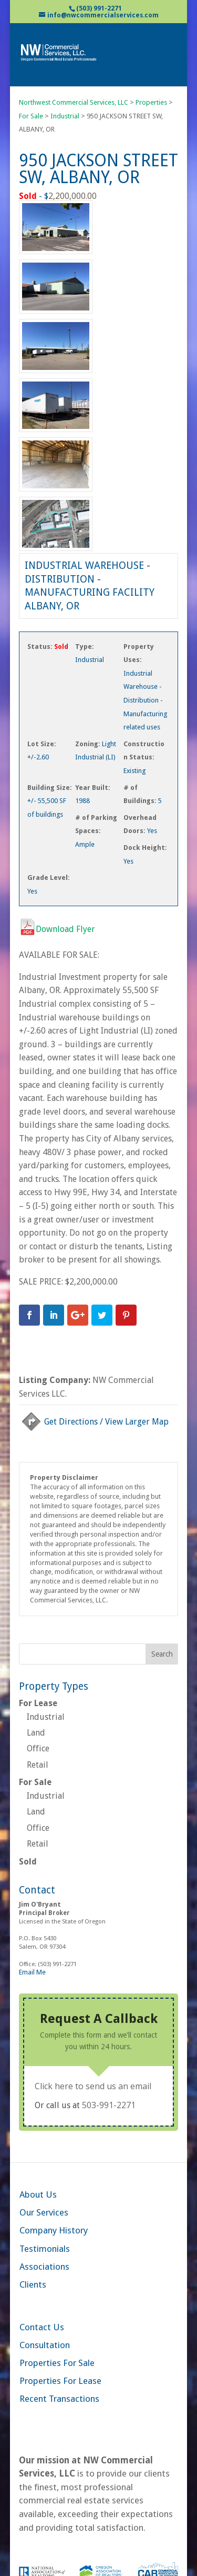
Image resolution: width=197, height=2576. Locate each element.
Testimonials (44, 2248)
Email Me (32, 1972)
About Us (38, 2194)
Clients (32, 2284)
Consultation (44, 2345)
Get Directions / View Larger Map (94, 1422)
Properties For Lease (60, 2380)
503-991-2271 (109, 2105)
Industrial (46, 1717)
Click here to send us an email (93, 2086)
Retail (37, 1765)
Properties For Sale (57, 2363)
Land (36, 1733)
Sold (28, 1862)
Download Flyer (57, 929)
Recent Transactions (59, 2398)
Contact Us (41, 2327)
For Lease (38, 1703)
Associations (44, 2266)
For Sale (35, 1782)
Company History (53, 2230)
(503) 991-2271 (99, 8)
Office (38, 1748)
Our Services (43, 2212)
